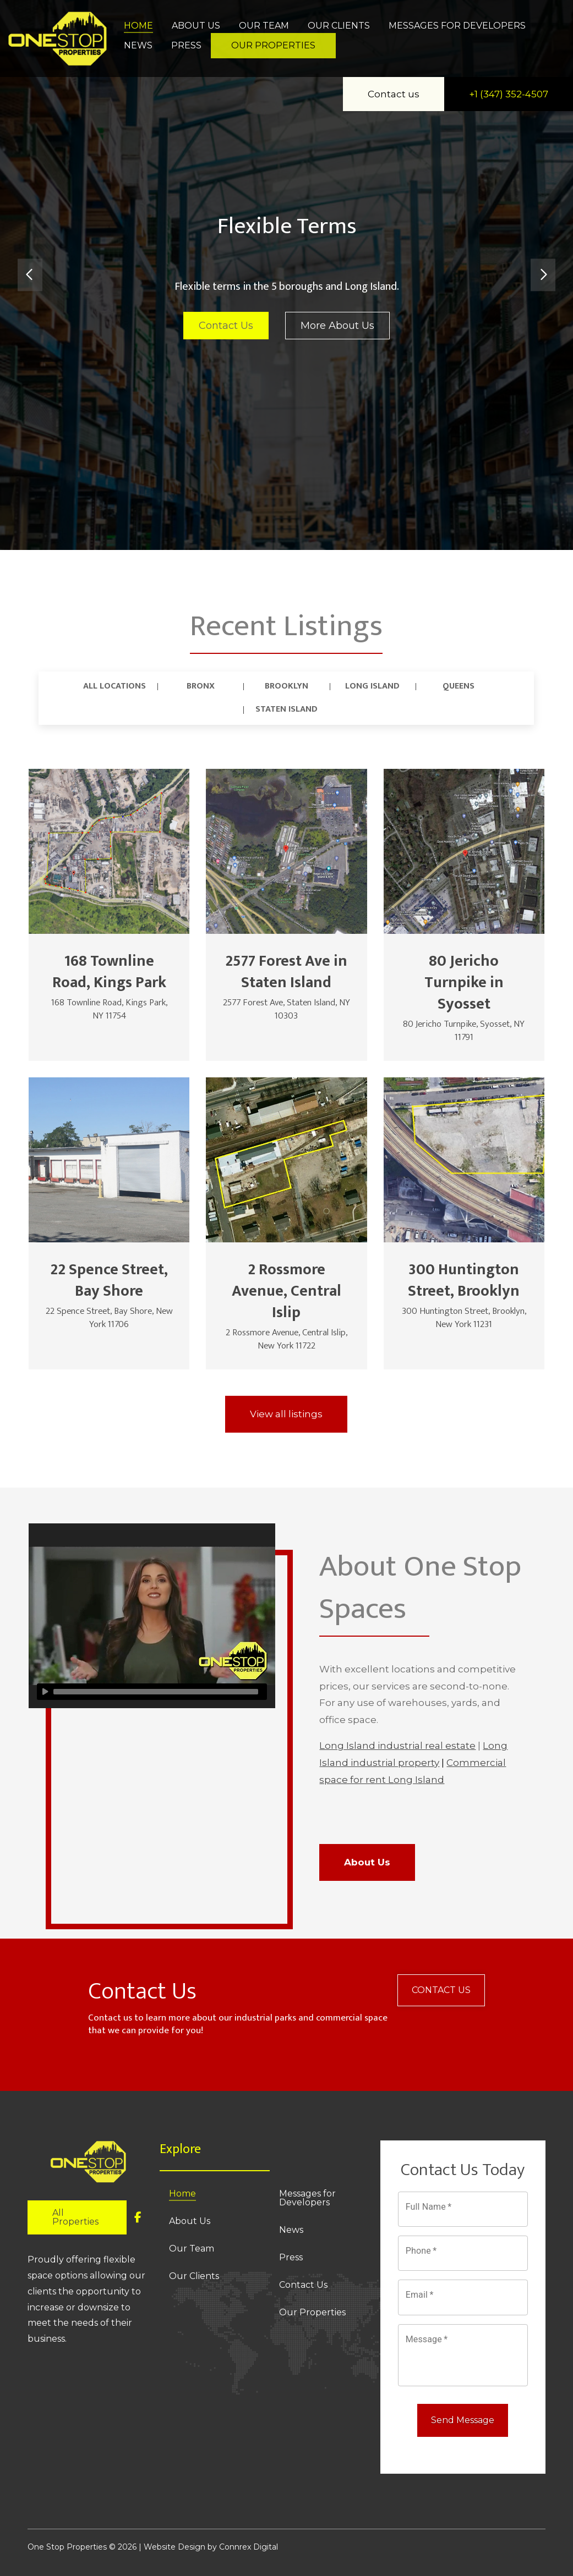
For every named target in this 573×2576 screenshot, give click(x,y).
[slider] (155, 1691)
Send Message (462, 2420)
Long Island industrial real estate (397, 1745)
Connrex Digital (248, 2547)
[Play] (45, 1691)
